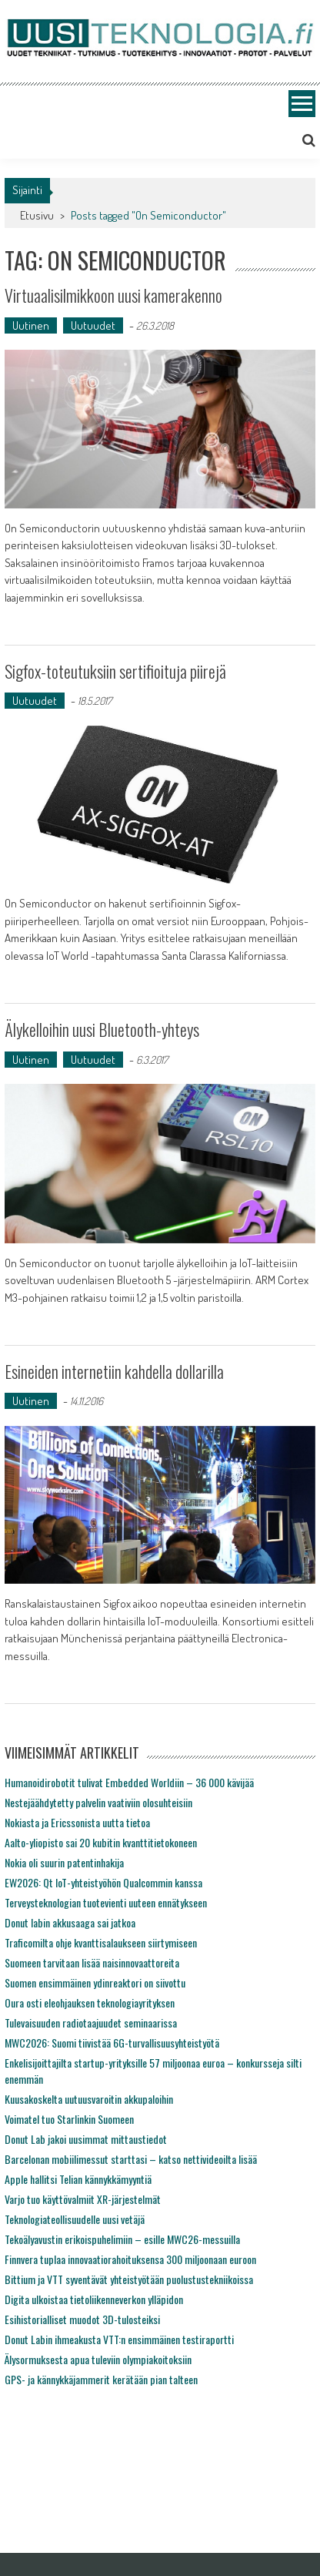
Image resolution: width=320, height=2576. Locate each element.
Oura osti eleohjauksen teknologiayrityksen (90, 2002)
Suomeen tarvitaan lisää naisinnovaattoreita (92, 1962)
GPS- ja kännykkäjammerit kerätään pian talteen (101, 2379)
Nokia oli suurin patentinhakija (64, 1862)
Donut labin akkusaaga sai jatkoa (70, 1922)
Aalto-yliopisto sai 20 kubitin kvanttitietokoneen (101, 1842)
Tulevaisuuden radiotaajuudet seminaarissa (91, 2022)
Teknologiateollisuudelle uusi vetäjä (75, 2219)
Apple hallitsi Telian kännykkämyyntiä (78, 2179)
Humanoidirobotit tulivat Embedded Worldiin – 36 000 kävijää (129, 1782)
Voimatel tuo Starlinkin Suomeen (69, 2119)
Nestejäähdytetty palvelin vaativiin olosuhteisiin (98, 1802)
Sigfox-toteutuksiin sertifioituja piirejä (115, 671)
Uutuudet (93, 325)
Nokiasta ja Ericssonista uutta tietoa (77, 1822)
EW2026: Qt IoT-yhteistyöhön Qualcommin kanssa (103, 1882)
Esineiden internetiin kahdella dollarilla (114, 1371)
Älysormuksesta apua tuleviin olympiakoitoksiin (98, 2359)
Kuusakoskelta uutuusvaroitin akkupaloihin (89, 2099)
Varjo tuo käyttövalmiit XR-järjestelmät (83, 2199)
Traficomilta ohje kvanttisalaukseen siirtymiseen (101, 1942)
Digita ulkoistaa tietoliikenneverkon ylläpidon (94, 2299)
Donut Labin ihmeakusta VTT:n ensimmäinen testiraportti (119, 2339)
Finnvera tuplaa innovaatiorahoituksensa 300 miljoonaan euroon (130, 2259)
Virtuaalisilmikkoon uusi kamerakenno (113, 295)
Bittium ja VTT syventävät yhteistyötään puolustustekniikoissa (129, 2279)
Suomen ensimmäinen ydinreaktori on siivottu (95, 1982)
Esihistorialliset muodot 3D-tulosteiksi (82, 2319)
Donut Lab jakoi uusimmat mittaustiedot (86, 2139)
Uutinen (30, 325)
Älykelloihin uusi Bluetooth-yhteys (102, 1029)
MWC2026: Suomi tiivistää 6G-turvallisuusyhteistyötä (112, 2042)
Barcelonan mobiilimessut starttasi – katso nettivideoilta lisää (131, 2159)
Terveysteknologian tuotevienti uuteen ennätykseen (106, 1902)
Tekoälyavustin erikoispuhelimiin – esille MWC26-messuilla (122, 2239)
